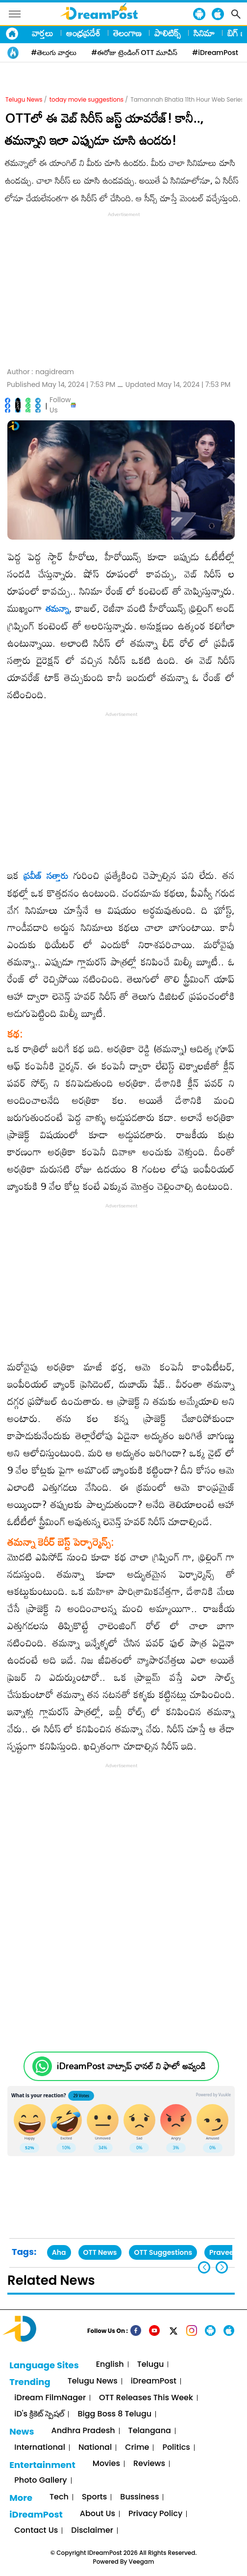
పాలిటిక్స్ (167, 33)
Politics (176, 2447)
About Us (97, 2514)
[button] (222, 2267)
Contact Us (36, 2530)
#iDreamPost (215, 52)
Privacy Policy (155, 2514)
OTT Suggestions (163, 2252)
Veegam (141, 2561)
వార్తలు (42, 33)
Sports (94, 2497)
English (110, 2364)
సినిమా (204, 33)
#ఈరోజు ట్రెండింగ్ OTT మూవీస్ (134, 52)
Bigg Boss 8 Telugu (114, 2414)
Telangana (149, 2431)
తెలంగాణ (127, 33)
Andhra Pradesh (83, 2431)
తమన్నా (57, 608)
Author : (40, 372)
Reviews (149, 2464)
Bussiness (139, 2497)
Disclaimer (92, 2530)
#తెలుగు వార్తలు (53, 52)
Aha (59, 2252)
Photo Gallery (40, 2480)
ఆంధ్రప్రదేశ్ (83, 33)
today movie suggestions (86, 99)
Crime (137, 2447)
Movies (106, 2464)
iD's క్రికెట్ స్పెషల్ (39, 2414)
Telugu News (24, 99)
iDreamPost (153, 2381)
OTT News (100, 2252)
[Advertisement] (123, 288)
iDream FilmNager (50, 2398)
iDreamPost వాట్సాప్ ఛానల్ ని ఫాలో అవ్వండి (131, 2066)
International (39, 2447)
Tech (59, 2497)
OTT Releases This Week (146, 2398)
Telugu (150, 2364)
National (95, 2447)
